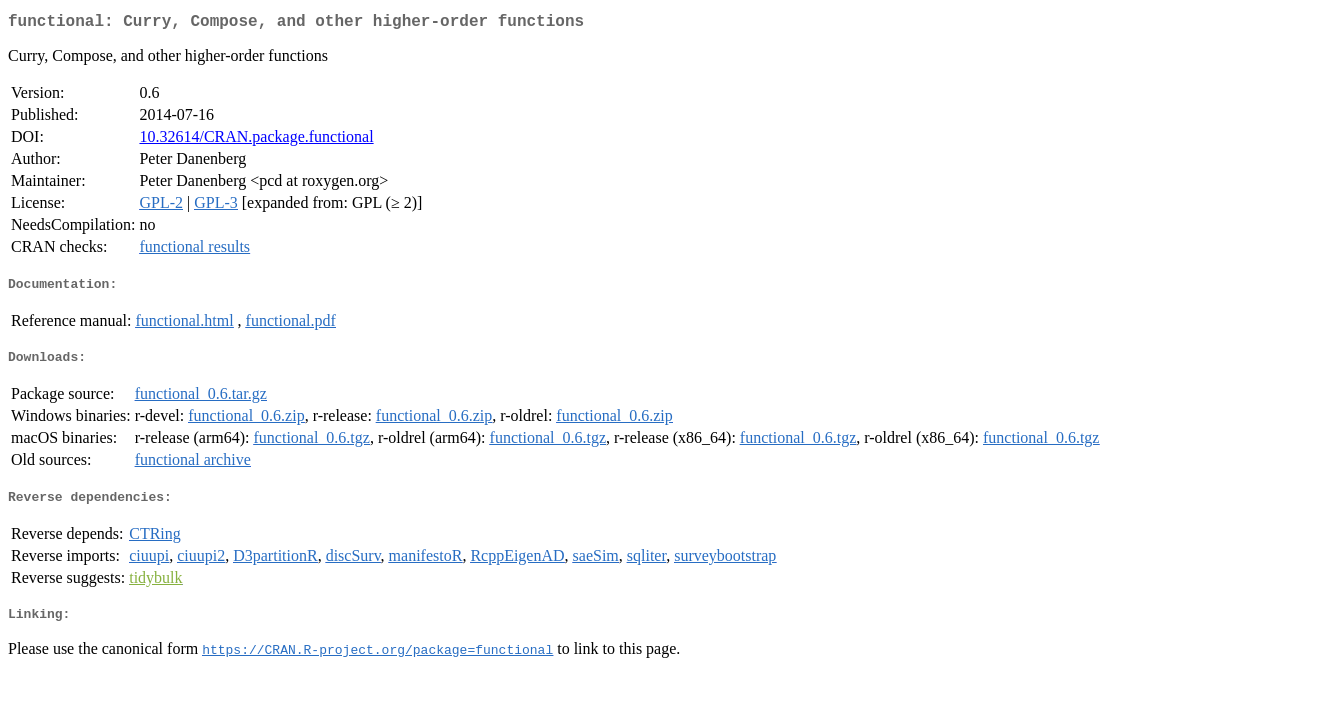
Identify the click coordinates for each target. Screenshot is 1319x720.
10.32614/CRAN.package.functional (256, 140)
